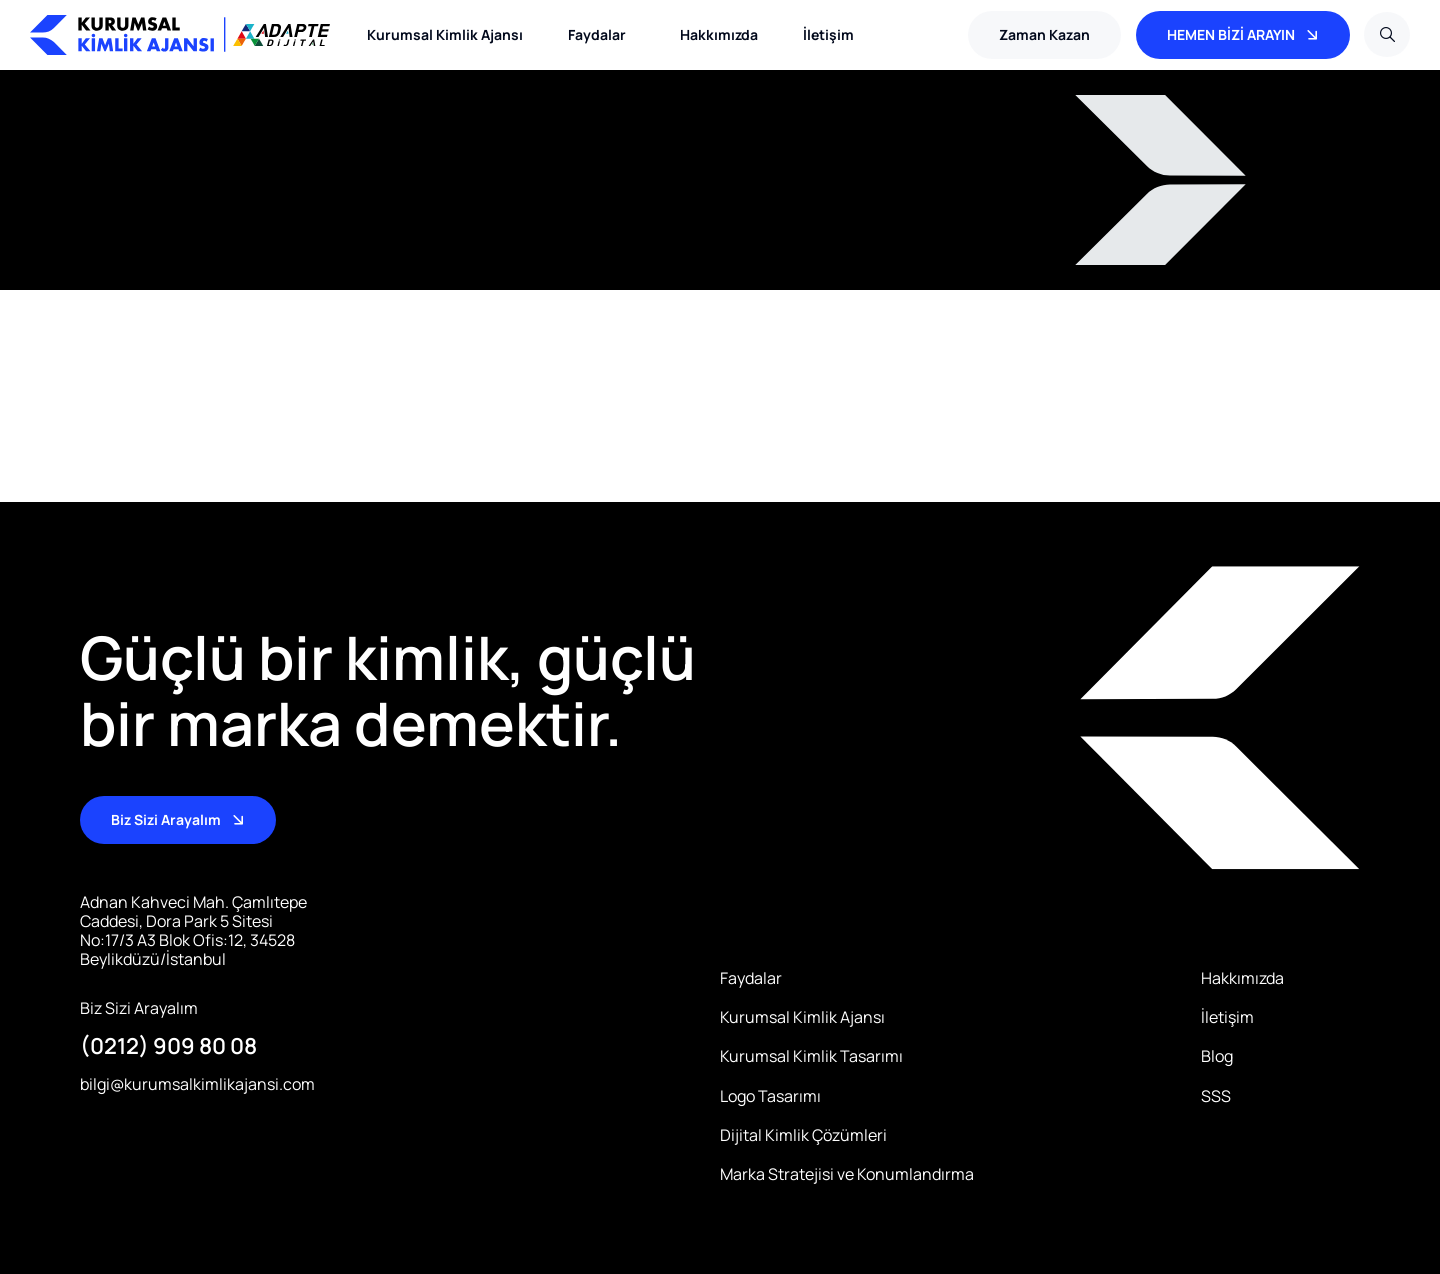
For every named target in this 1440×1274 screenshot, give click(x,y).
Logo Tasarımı (770, 1096)
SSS (1216, 1096)
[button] (1044, 35)
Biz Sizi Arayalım (139, 1008)
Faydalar (602, 35)
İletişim (828, 34)
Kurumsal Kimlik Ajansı (445, 34)
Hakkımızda (719, 34)
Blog (1217, 1056)
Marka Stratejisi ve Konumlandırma (847, 1174)
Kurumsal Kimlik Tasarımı (811, 1056)
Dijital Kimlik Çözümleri (803, 1135)
